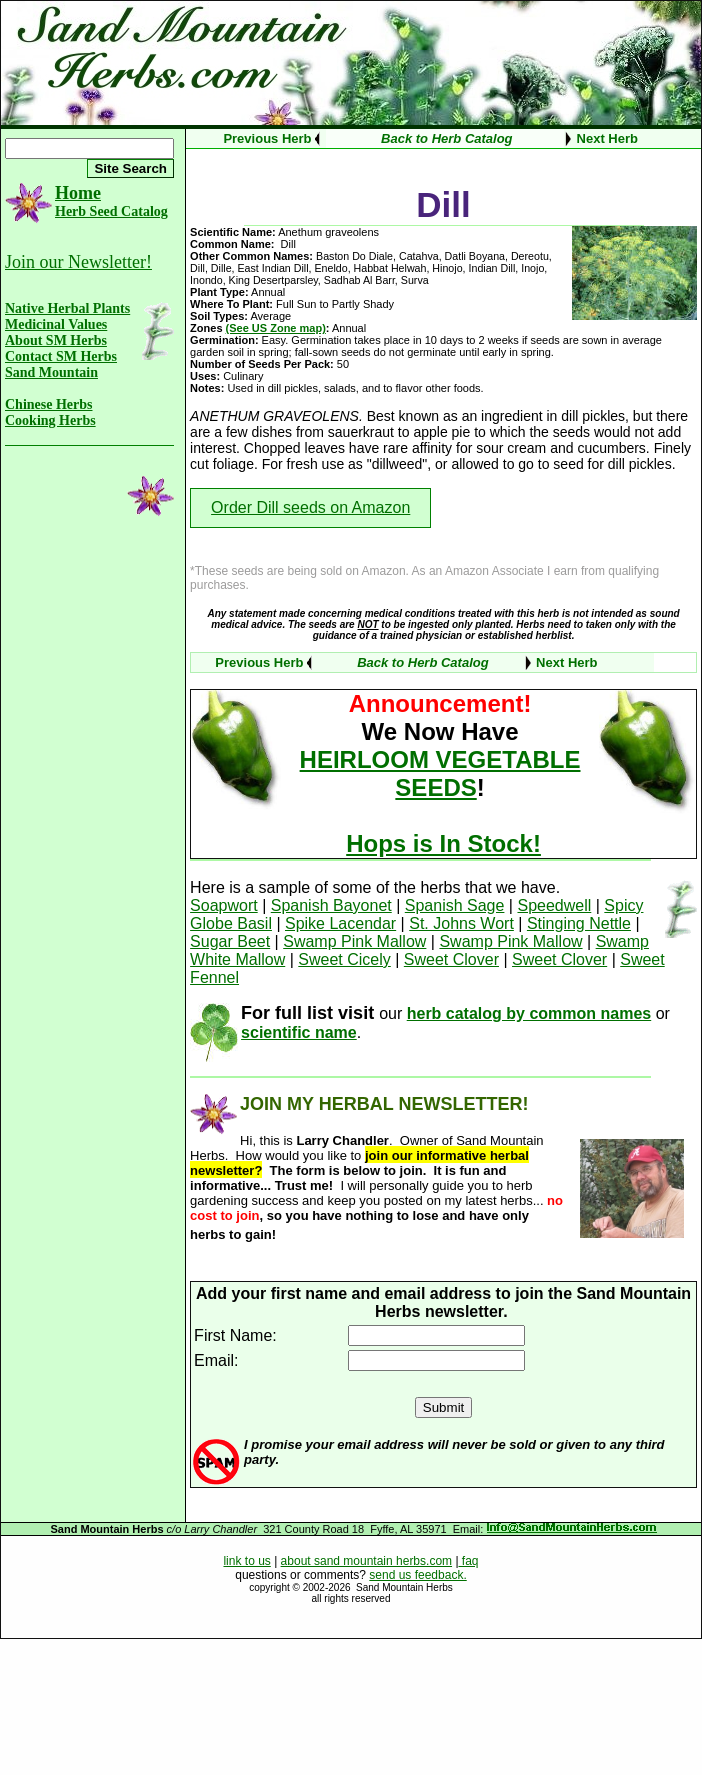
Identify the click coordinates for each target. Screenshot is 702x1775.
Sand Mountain (51, 372)
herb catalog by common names (529, 1013)
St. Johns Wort (461, 923)
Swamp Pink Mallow (354, 941)
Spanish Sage (455, 905)
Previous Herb (267, 138)
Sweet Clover (451, 959)
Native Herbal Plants (67, 308)
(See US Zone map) (276, 328)
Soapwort (224, 905)
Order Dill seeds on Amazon (310, 507)
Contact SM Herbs (61, 356)
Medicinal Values (56, 324)
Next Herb (607, 138)
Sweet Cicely (344, 959)
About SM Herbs (56, 340)
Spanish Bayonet (331, 905)
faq (469, 1561)
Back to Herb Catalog (446, 138)
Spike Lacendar (340, 923)
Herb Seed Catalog (111, 211)
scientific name (299, 1032)
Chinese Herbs (49, 404)
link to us (246, 1561)
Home (78, 193)
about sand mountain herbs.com (366, 1561)
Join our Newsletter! (78, 262)
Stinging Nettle (579, 923)
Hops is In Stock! (443, 843)
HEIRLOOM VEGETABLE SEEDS (440, 773)
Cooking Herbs (50, 420)
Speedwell (554, 905)
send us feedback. (417, 1575)
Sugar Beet (230, 941)
